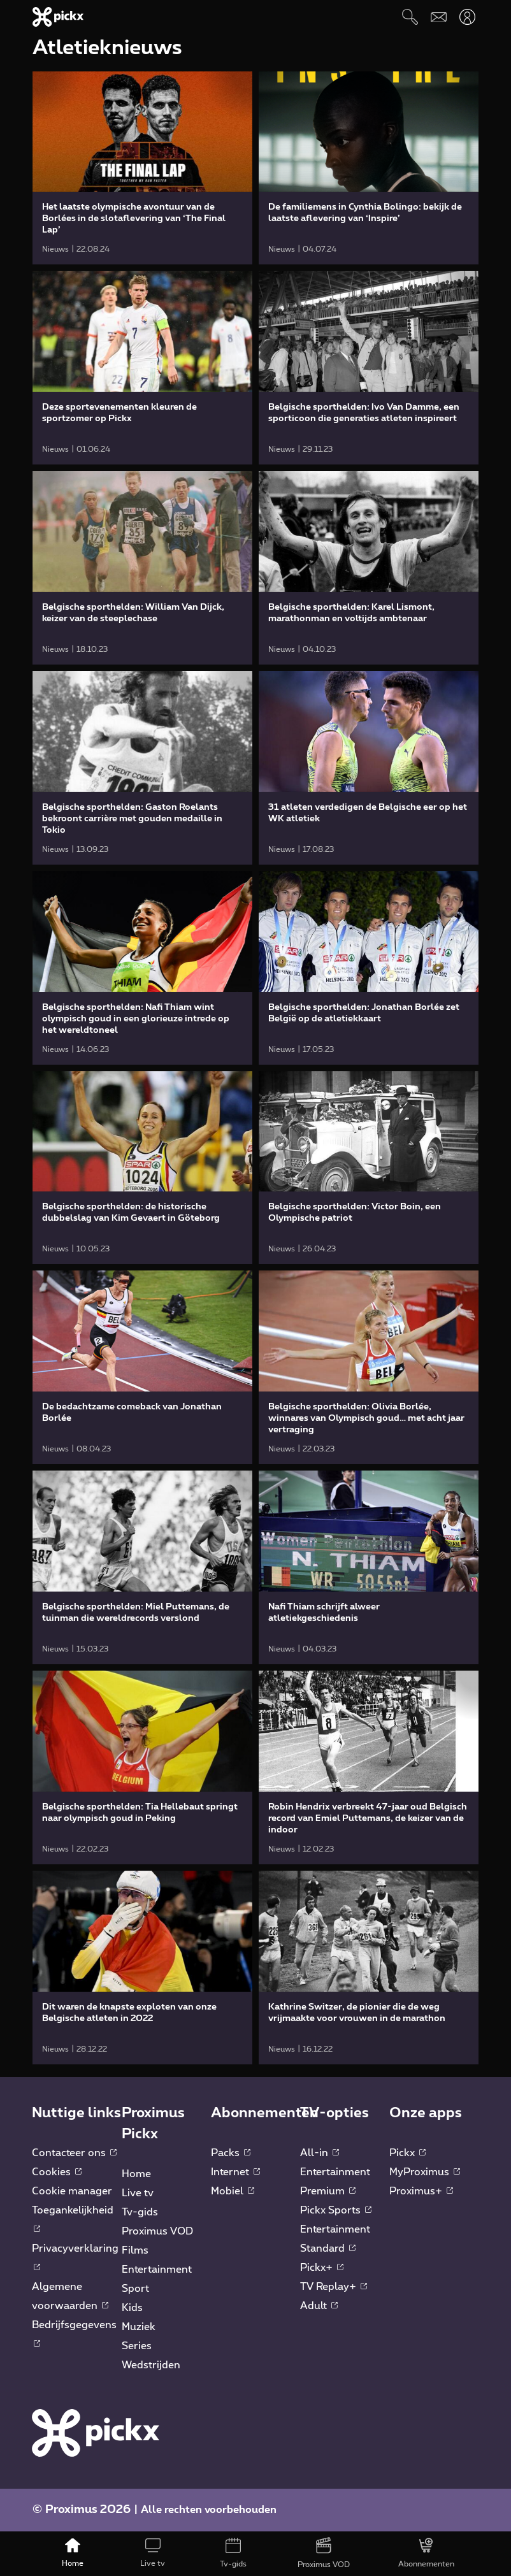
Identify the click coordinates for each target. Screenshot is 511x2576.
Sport (135, 2289)
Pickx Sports (335, 2210)
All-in (319, 2153)
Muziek (138, 2327)
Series (137, 2346)
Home (136, 2174)
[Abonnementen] (426, 2553)
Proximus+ (421, 2191)
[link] (142, 168)
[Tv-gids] (233, 2553)
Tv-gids (140, 2212)
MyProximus (424, 2172)
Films (135, 2250)
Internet (235, 2172)
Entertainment (157, 2269)
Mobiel (232, 2191)
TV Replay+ (333, 2287)
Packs (230, 2153)
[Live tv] (153, 2553)
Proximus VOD (157, 2231)
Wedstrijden (151, 2365)
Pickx (407, 2153)
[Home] (72, 2553)
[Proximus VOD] (323, 2553)
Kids (132, 2308)
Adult (319, 2306)
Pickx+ (321, 2268)
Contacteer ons (74, 2153)
